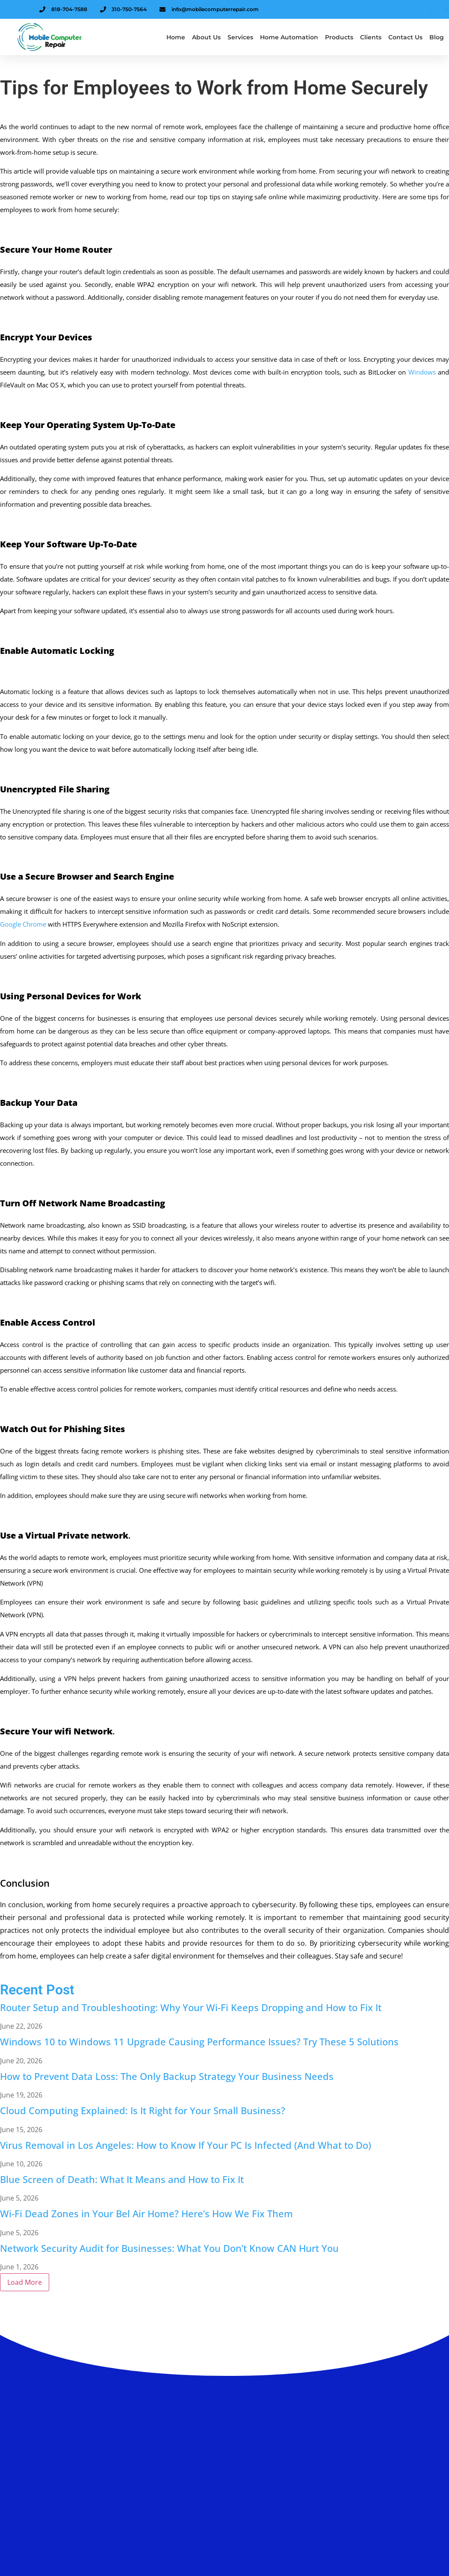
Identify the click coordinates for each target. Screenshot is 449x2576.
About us (206, 37)
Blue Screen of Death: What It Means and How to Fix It (122, 2179)
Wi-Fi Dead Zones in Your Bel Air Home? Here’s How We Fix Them (146, 2213)
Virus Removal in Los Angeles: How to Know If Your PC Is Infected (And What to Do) (185, 2145)
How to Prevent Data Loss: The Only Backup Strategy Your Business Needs (167, 2076)
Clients (370, 37)
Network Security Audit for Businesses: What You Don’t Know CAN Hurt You (169, 2248)
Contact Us (405, 37)
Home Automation (289, 37)
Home (175, 37)
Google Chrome (23, 924)
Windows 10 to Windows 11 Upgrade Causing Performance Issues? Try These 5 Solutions (199, 2041)
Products (339, 37)
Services (240, 37)
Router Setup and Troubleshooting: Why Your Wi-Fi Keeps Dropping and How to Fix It (190, 2007)
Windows (422, 372)
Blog (436, 37)
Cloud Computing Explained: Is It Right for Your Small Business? (142, 2110)
